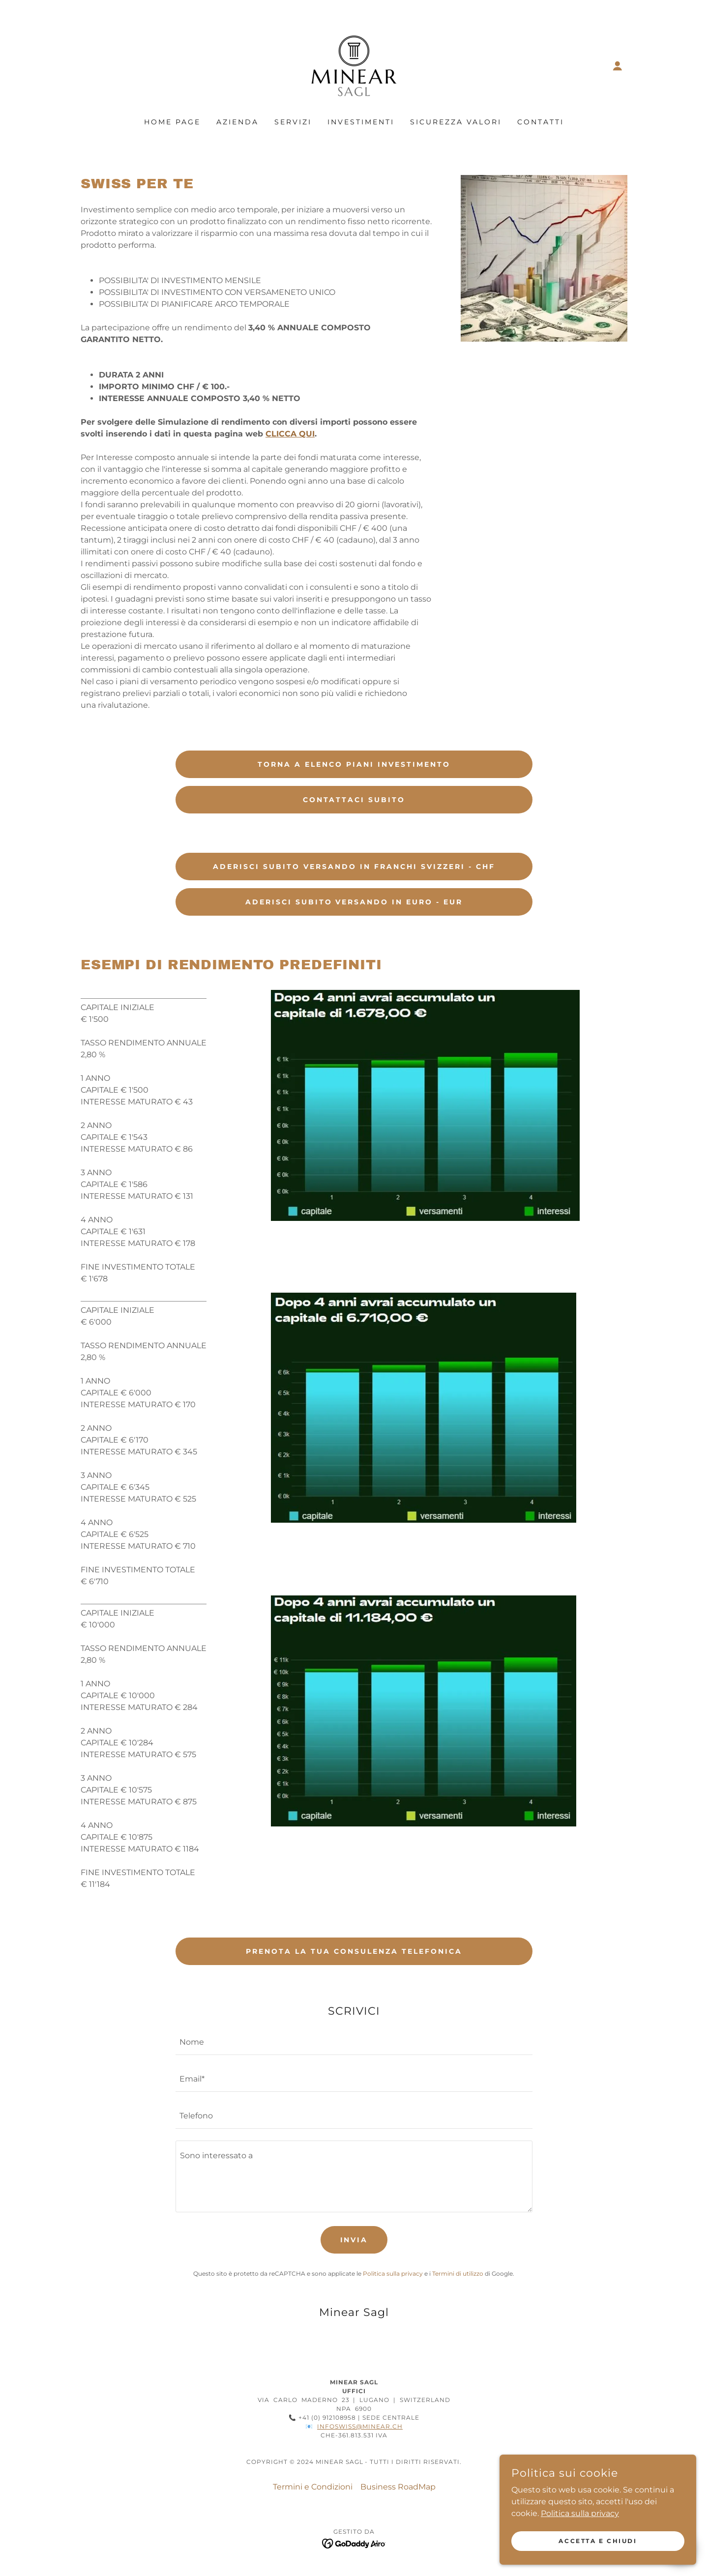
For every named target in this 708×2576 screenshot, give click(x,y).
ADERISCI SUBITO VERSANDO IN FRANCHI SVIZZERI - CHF (354, 866)
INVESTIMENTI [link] (360, 121)
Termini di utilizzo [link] (457, 2273)
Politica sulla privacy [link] (393, 2273)
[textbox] (354, 2042)
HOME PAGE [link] (172, 121)
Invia (354, 2239)
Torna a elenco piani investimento (354, 764)
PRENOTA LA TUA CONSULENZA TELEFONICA (354, 1951)
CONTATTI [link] (540, 121)
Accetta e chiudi (598, 2541)
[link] (354, 65)
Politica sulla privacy (580, 2513)
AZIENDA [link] (237, 121)
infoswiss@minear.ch (360, 2426)
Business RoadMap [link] (398, 2486)
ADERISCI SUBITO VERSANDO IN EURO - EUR (354, 901)
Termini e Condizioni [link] (313, 2486)
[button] (617, 66)
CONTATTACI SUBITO (354, 799)
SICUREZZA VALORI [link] (456, 121)
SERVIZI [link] (293, 121)
